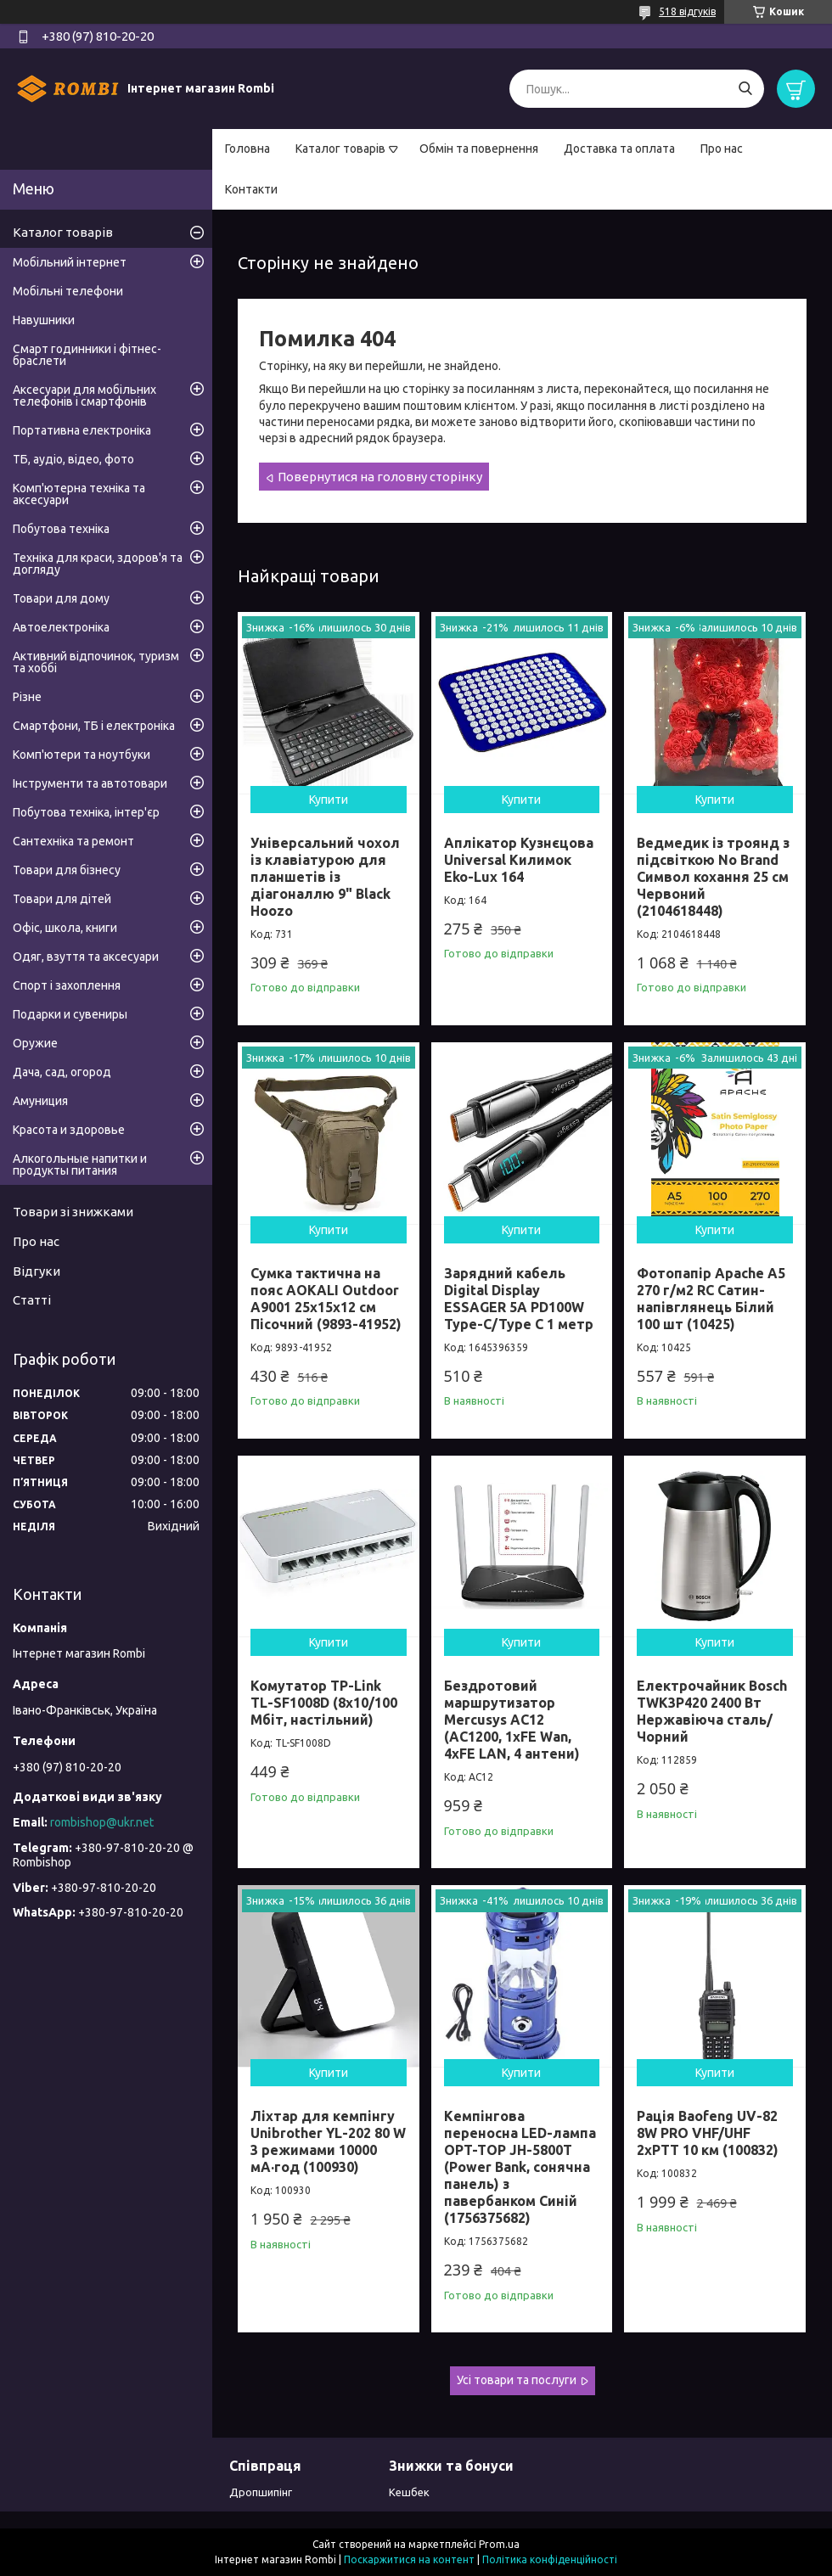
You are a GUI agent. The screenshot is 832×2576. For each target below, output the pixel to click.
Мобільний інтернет (69, 262)
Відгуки (36, 1271)
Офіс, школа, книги (65, 927)
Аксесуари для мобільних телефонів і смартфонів (84, 395)
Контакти (251, 189)
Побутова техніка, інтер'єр (86, 812)
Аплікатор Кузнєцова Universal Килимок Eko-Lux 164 (518, 859)
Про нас (721, 148)
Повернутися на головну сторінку (380, 476)
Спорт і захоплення (67, 985)
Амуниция (40, 1101)
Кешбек (409, 2492)
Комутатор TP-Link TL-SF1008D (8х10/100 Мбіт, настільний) (323, 1702)
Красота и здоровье (69, 1129)
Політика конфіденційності (549, 2559)
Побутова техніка (61, 529)
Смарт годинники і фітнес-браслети (87, 355)
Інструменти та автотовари (90, 783)
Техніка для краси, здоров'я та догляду (98, 563)
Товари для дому (61, 598)
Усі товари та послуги (516, 2380)
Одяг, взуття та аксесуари (86, 956)
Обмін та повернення (478, 148)
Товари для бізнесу (67, 870)
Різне (27, 697)
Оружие (35, 1043)
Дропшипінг (260, 2492)
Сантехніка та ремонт (73, 841)
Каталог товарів (340, 148)
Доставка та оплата (619, 148)
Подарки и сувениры (70, 1014)
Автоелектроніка (61, 627)
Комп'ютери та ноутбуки (81, 754)
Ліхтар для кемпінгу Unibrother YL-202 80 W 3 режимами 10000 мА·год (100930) (328, 2141)
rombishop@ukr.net (102, 1822)
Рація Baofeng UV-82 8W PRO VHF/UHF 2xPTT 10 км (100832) (708, 2133)
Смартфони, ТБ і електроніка (94, 725)
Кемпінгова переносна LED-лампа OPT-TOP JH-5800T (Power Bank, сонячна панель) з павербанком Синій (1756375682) (520, 2166)
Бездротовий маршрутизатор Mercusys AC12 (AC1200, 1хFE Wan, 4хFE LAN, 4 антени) (512, 1719)
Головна (247, 148)
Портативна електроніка (82, 430)
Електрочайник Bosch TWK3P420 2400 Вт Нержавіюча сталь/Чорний (712, 1711)
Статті (32, 1300)
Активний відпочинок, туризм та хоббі (96, 662)
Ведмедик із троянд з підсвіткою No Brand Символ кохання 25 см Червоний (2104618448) (713, 876)
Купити (328, 799)
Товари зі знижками (73, 1211)
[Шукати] (745, 89)
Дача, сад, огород (62, 1072)
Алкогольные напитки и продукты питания (80, 1164)
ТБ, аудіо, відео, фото (73, 459)
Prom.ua (499, 2544)
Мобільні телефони (68, 291)
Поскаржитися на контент (409, 2559)
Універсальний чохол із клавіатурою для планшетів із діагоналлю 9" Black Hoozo (325, 876)
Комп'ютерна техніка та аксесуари (79, 494)
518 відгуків (687, 11)
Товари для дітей (62, 899)
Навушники (44, 320)
